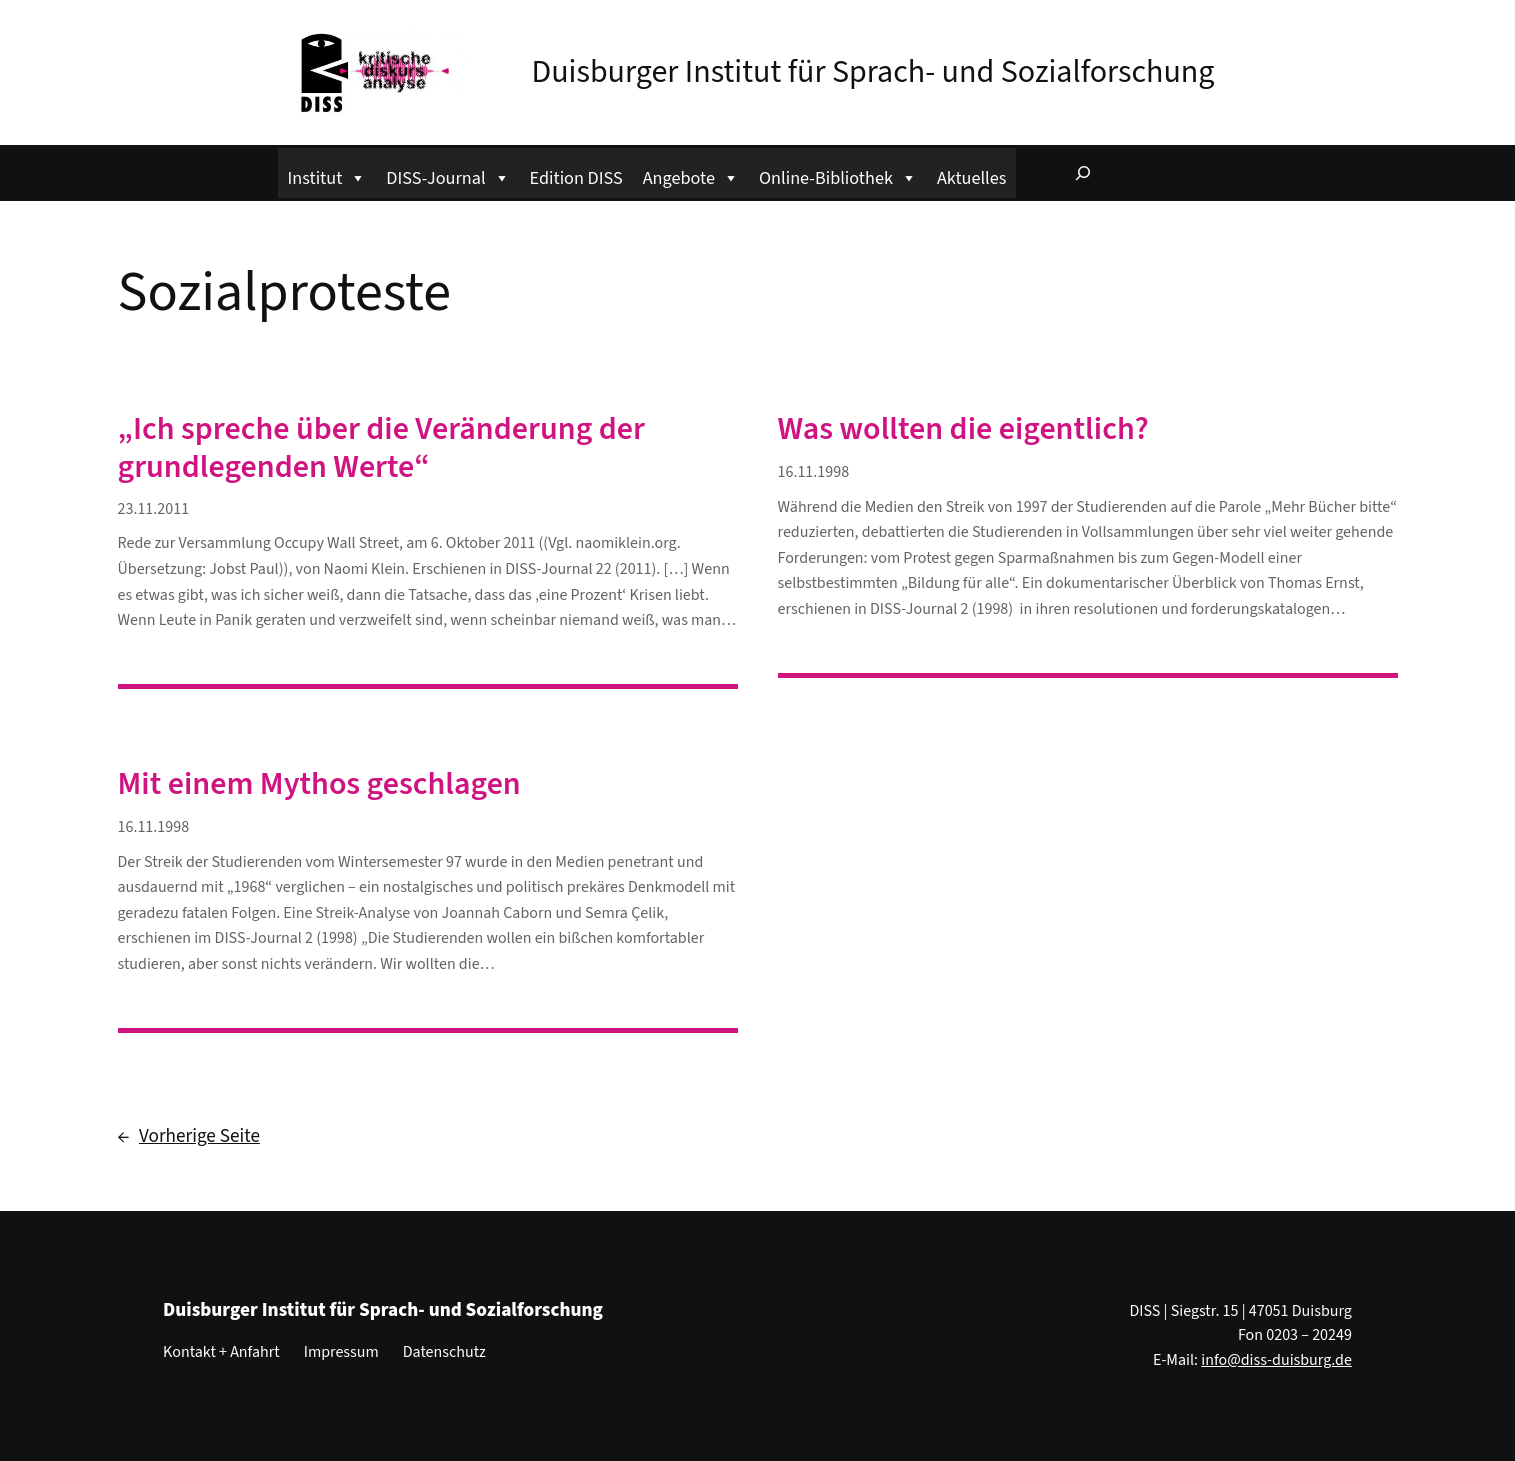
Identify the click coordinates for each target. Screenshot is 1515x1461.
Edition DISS (576, 178)
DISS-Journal (447, 175)
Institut (327, 175)
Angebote (691, 175)
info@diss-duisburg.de (1276, 1360)
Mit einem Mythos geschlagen (319, 784)
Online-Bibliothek (838, 175)
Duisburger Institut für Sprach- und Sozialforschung (873, 72)
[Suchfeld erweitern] (1083, 173)
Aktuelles (971, 178)
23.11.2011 (154, 509)
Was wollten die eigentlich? (963, 429)
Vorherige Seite (189, 1137)
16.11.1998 (814, 472)
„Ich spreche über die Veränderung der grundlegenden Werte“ (381, 448)
